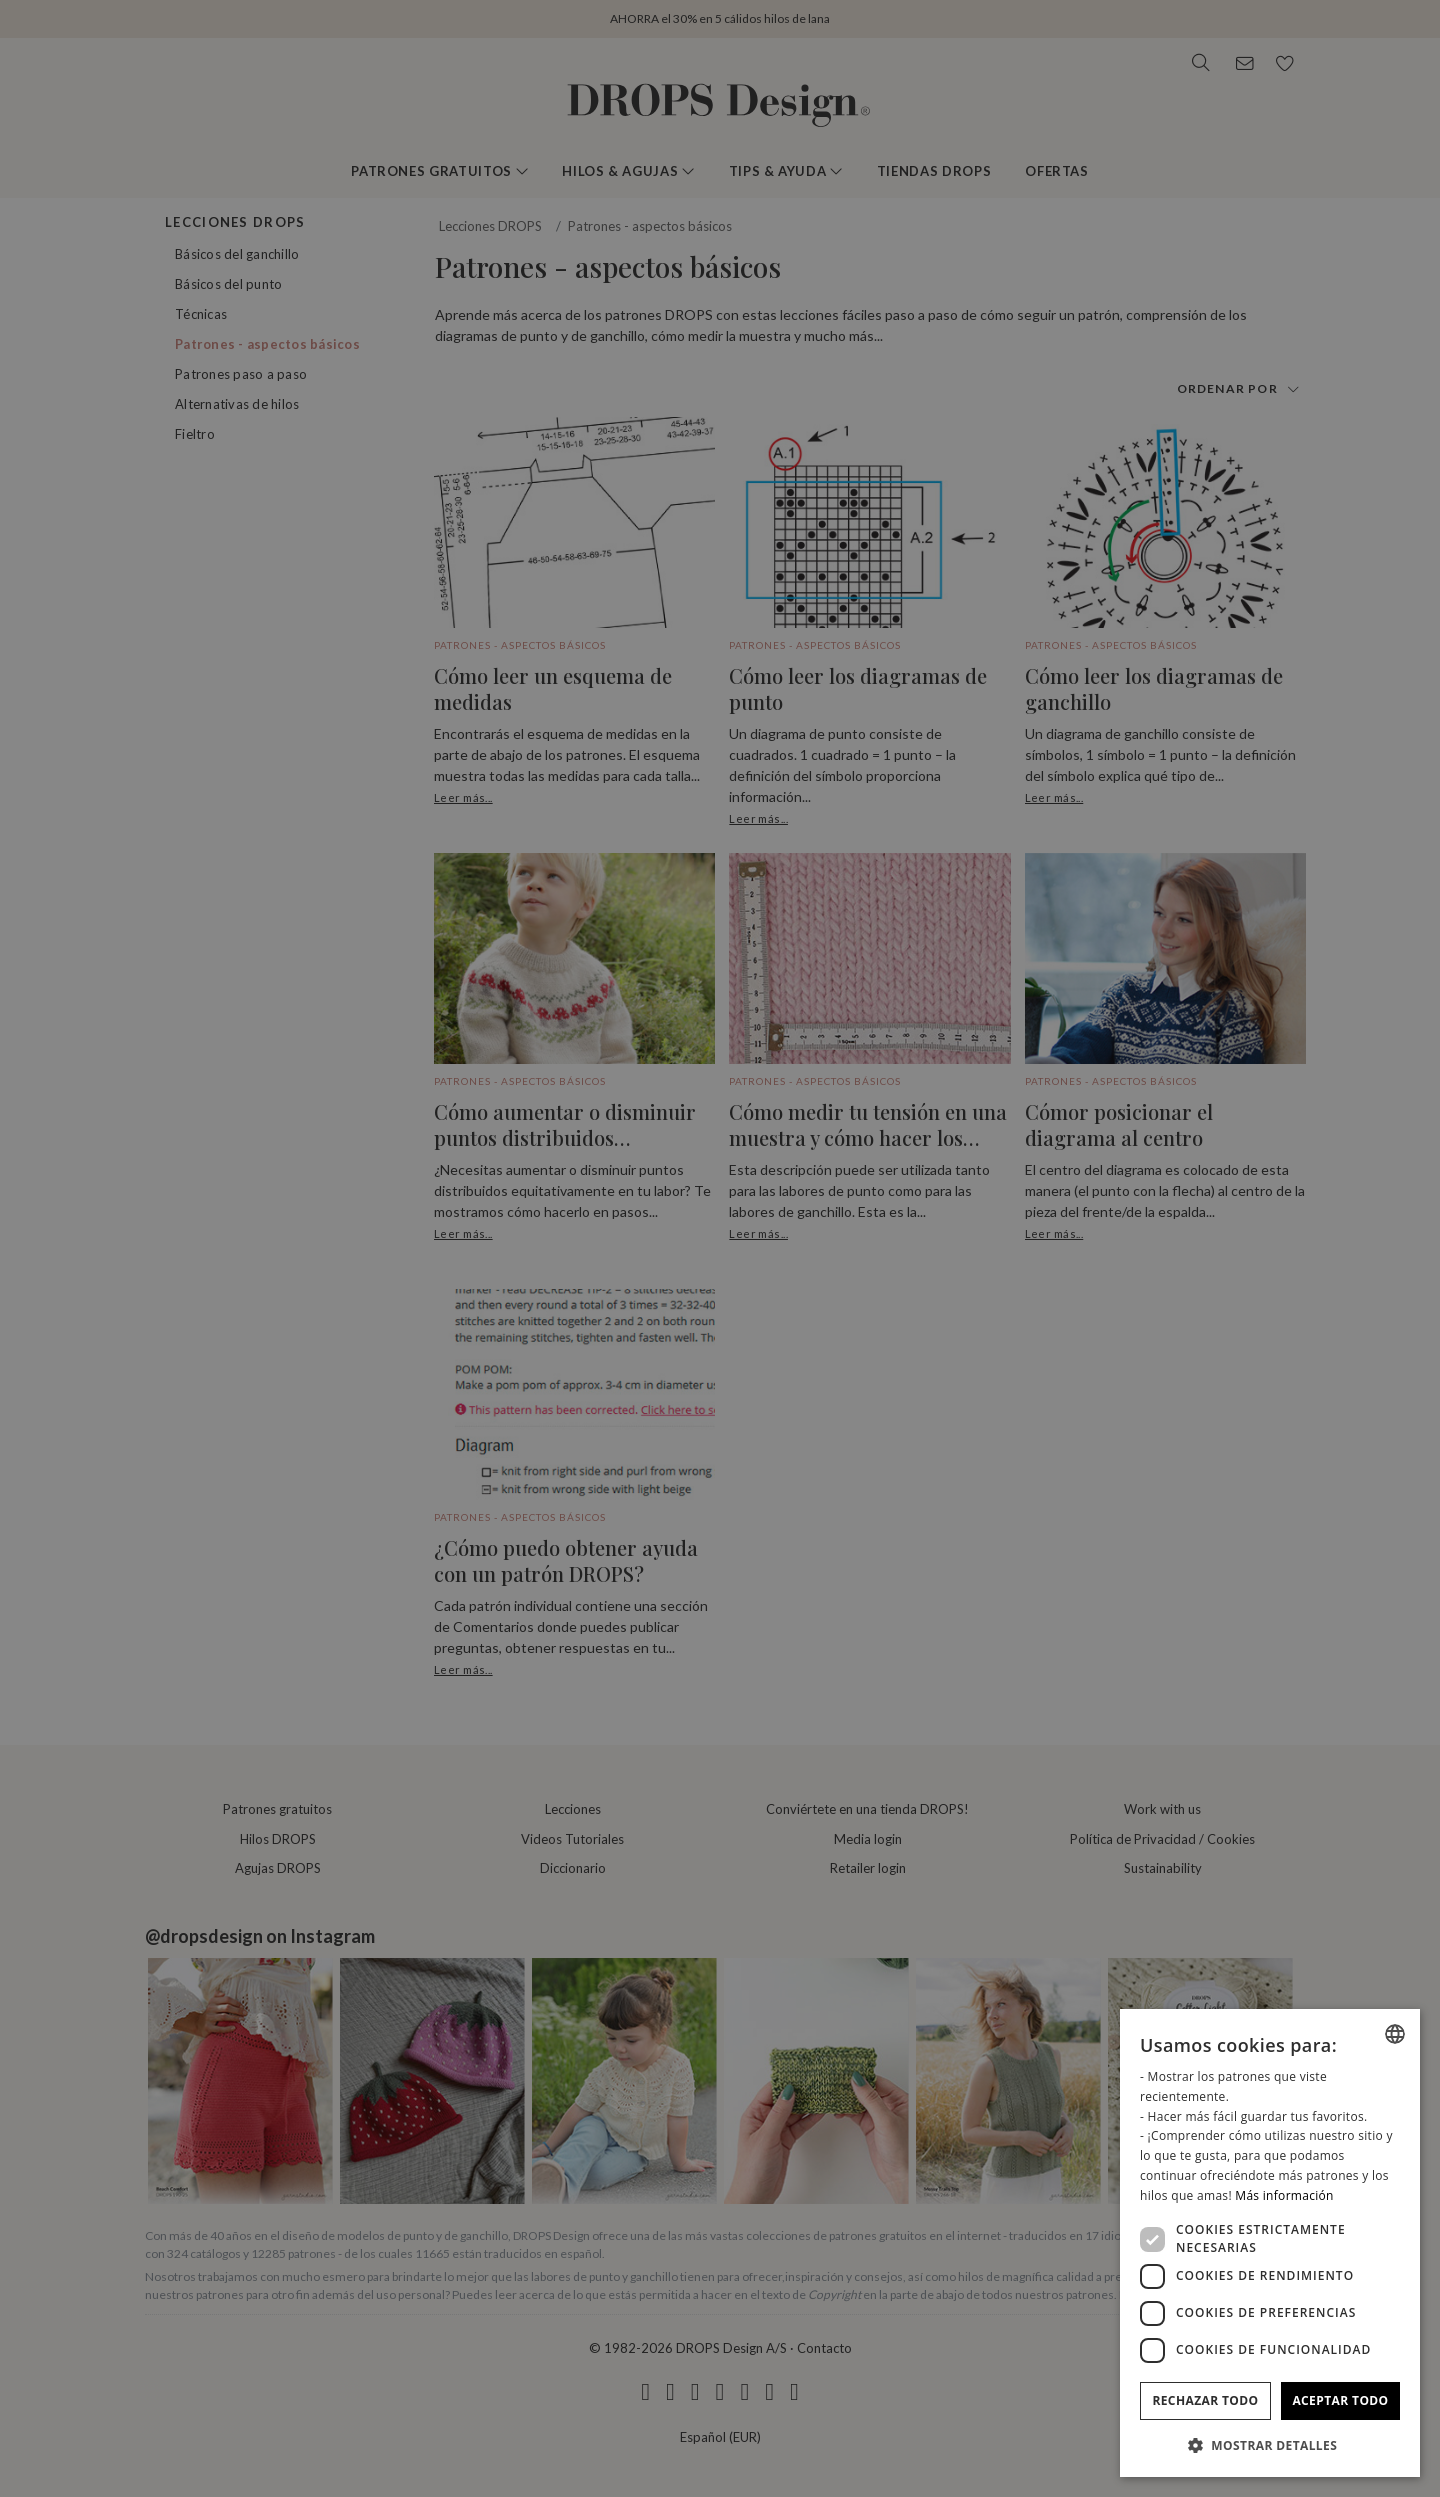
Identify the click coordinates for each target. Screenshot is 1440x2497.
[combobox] (1395, 2034)
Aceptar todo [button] (1340, 2400)
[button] (1270, 2445)
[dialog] (1270, 2243)
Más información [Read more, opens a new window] (1284, 2195)
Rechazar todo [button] (1205, 2400)
